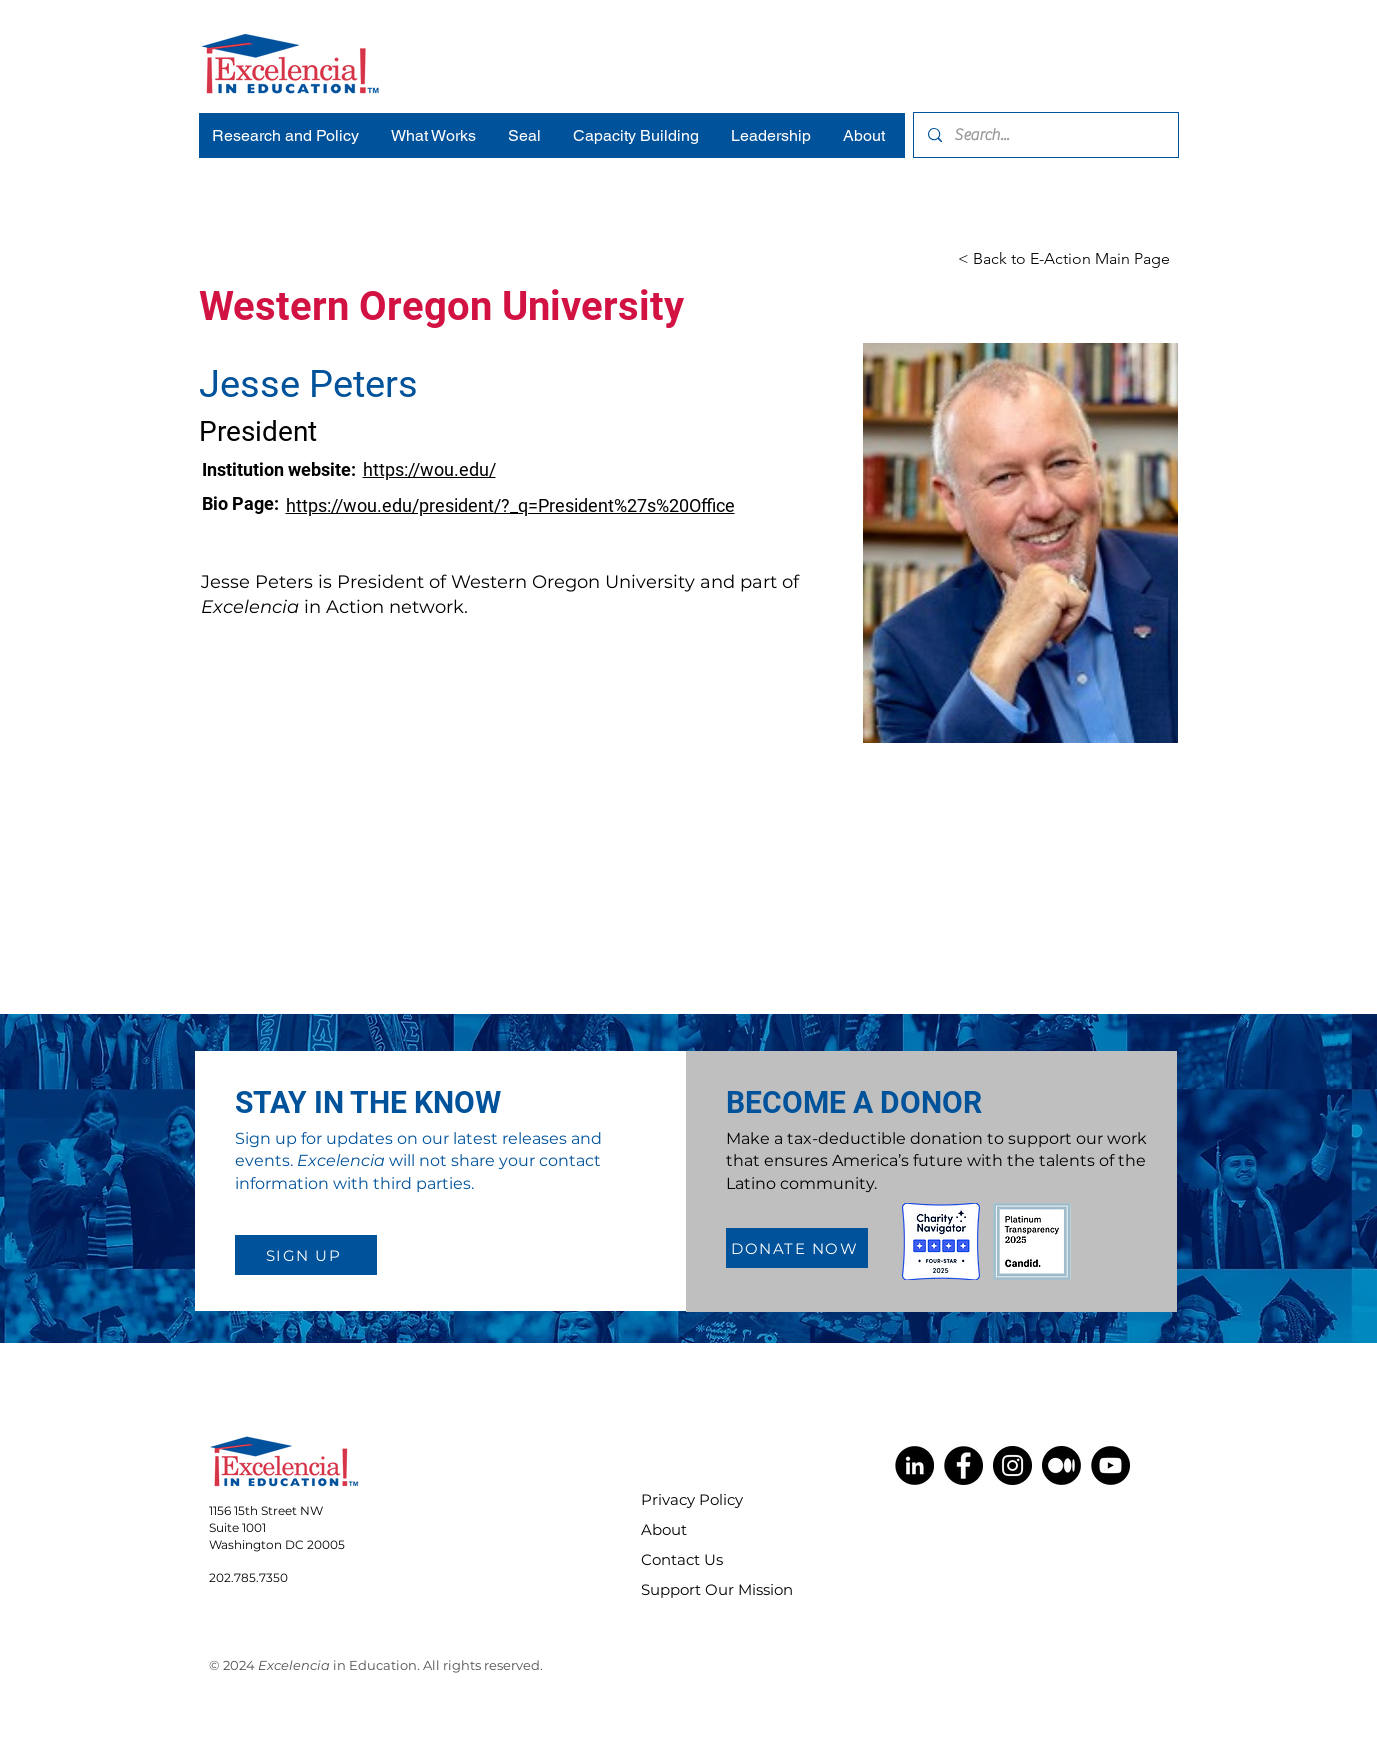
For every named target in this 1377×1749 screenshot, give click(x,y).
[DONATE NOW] (797, 1248)
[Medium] (1061, 1465)
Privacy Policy (692, 1499)
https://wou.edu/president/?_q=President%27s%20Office (510, 505)
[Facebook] (963, 1465)
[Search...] (1045, 135)
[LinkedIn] (914, 1465)
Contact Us (682, 1559)
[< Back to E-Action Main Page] (1064, 259)
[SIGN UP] (306, 1255)
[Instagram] (1012, 1465)
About (664, 1529)
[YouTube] (1110, 1465)
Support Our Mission (704, 1589)
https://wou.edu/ (429, 469)
